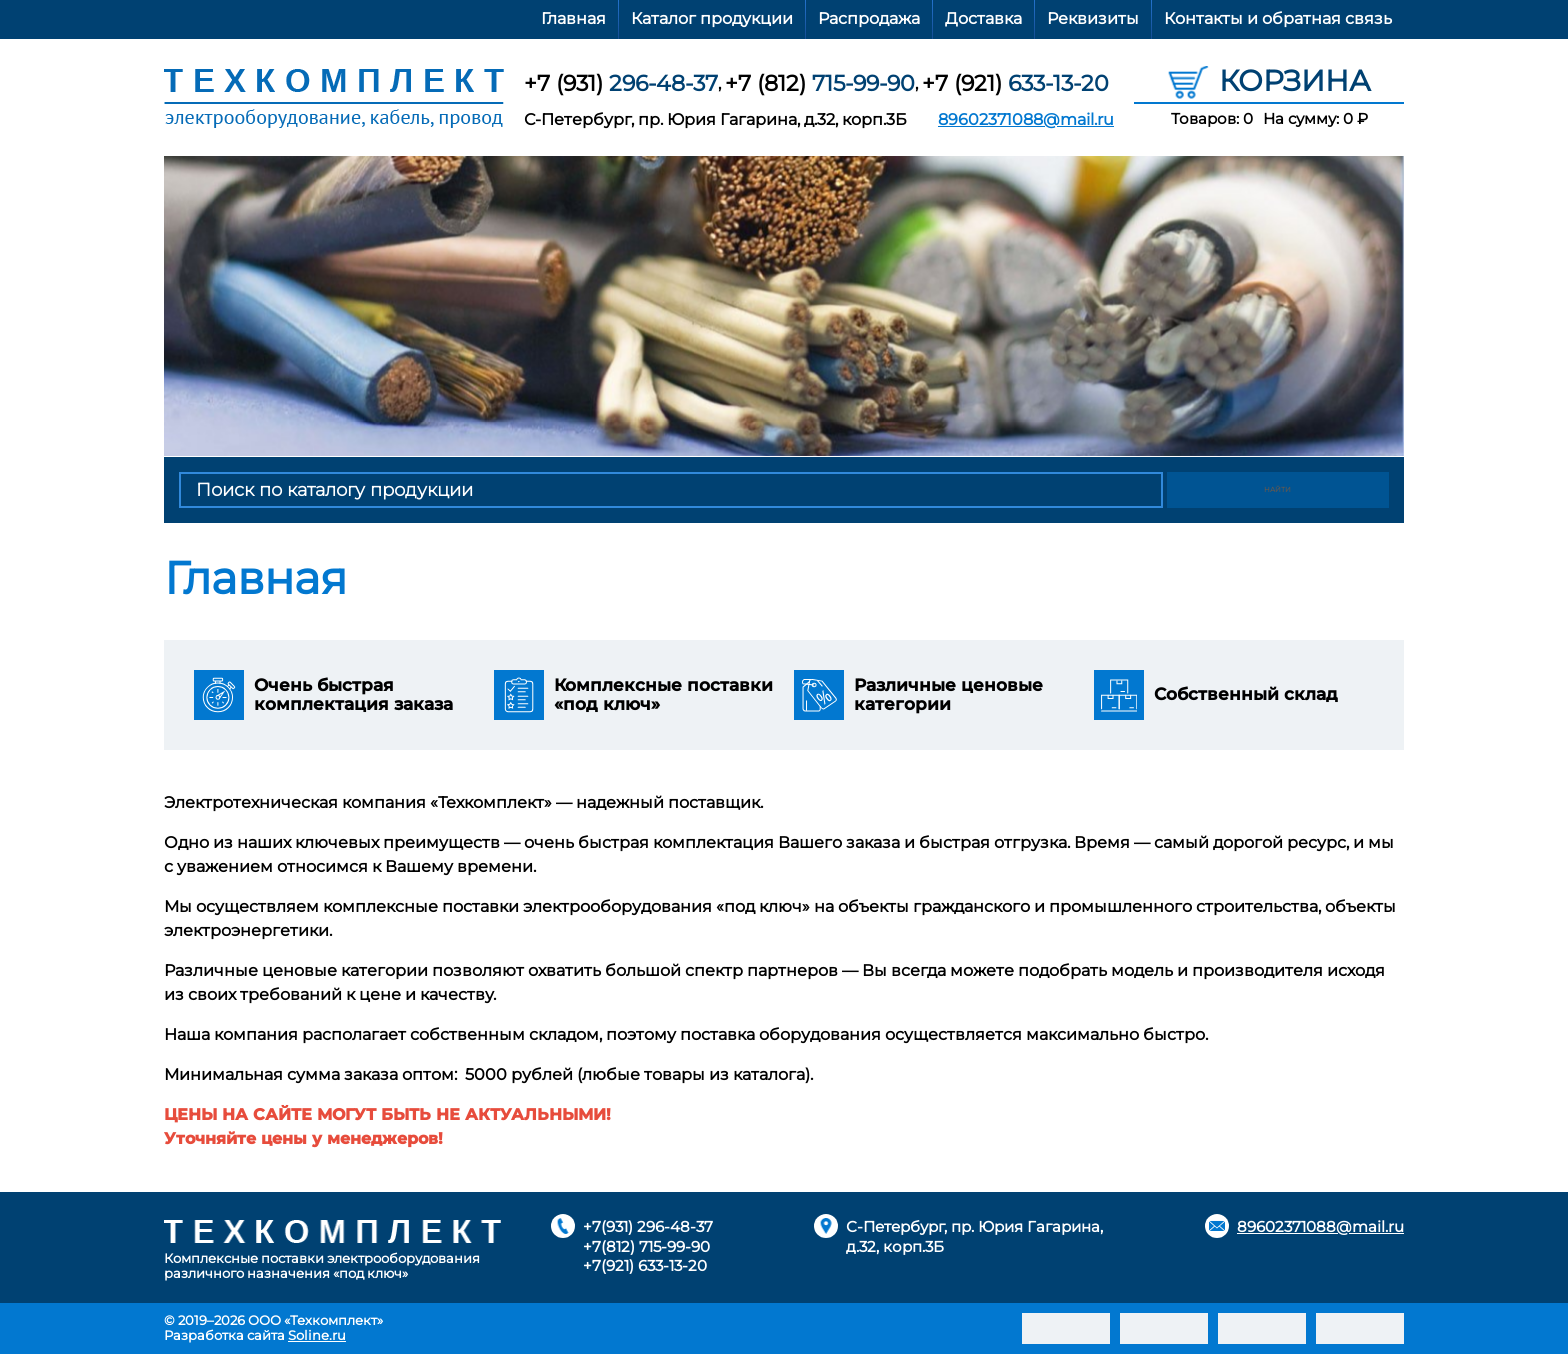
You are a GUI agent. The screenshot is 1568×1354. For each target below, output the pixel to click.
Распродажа (869, 18)
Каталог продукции (712, 18)
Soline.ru (317, 1335)
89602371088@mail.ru (1026, 119)
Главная (573, 18)
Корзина (1269, 80)
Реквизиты (1093, 18)
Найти (1279, 490)
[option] (784, 306)
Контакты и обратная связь (1278, 18)
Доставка (983, 18)
